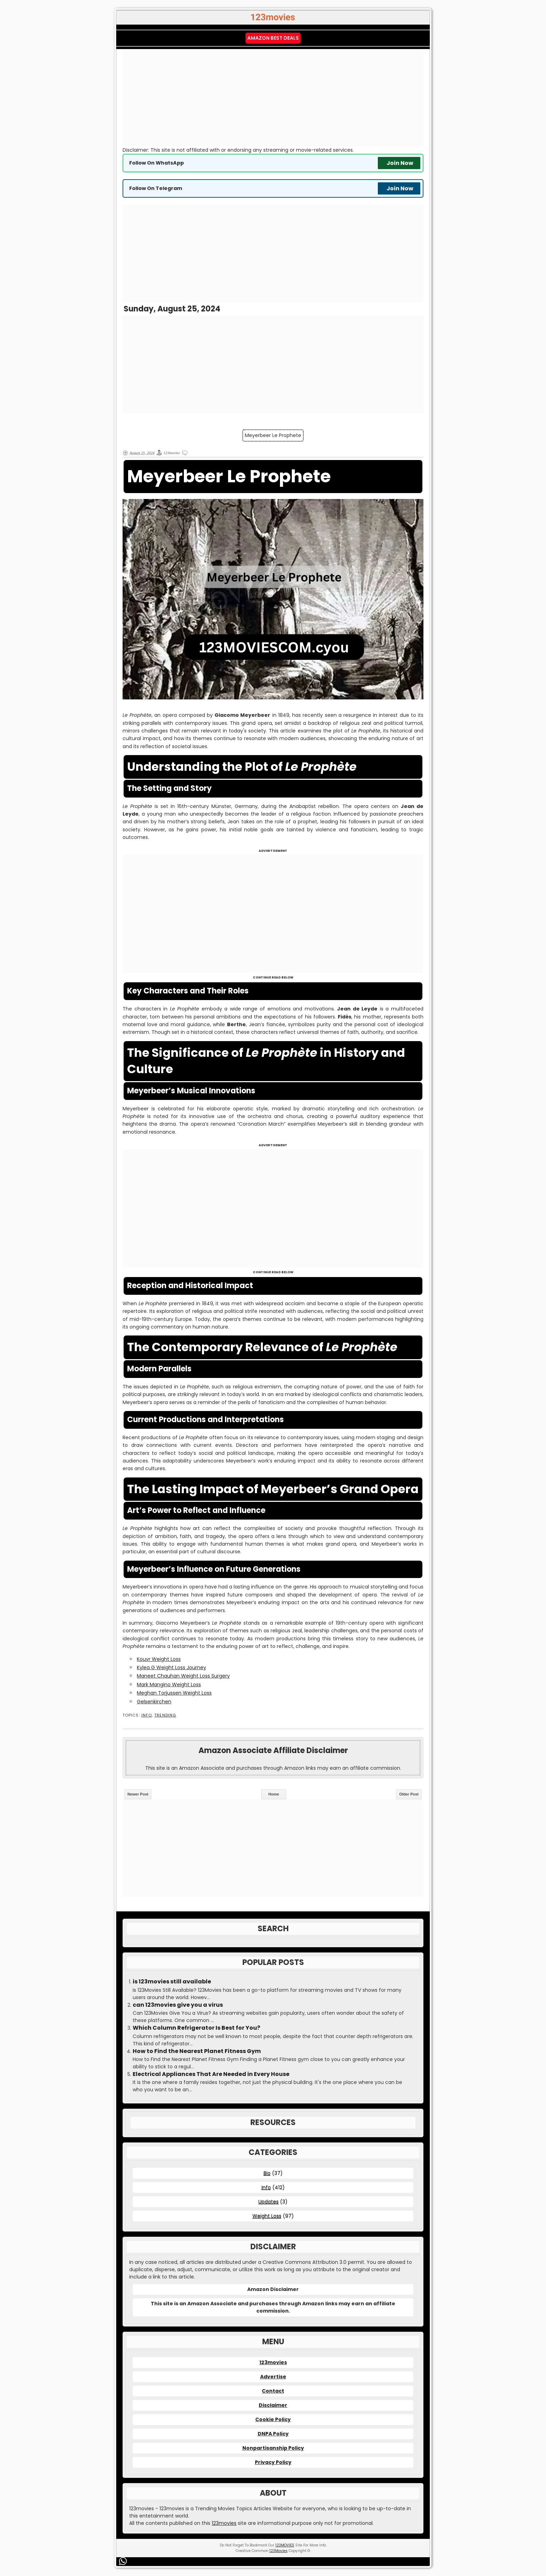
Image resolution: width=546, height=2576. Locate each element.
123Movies (279, 2550)
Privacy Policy (273, 2462)
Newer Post (137, 1794)
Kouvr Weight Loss (159, 1659)
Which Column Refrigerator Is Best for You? (196, 2028)
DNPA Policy (273, 2433)
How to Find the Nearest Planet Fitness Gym (197, 2051)
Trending (165, 1715)
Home (273, 1794)
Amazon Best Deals (273, 37)
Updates (268, 2201)
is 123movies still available (172, 1981)
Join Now (400, 163)
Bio (267, 2173)
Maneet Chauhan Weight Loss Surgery (183, 1675)
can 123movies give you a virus (178, 2005)
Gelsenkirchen (154, 1701)
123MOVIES (284, 2545)
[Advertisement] (273, 97)
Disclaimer (273, 2405)
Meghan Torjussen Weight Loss (174, 1692)
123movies (273, 2362)
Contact (273, 2390)
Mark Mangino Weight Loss (169, 1684)
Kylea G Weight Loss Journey (171, 1667)
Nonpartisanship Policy (273, 2447)
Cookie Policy (273, 2419)
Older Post (409, 1794)
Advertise (273, 2376)
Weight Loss (266, 2215)
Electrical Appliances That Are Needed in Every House (211, 2074)
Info (146, 1715)
